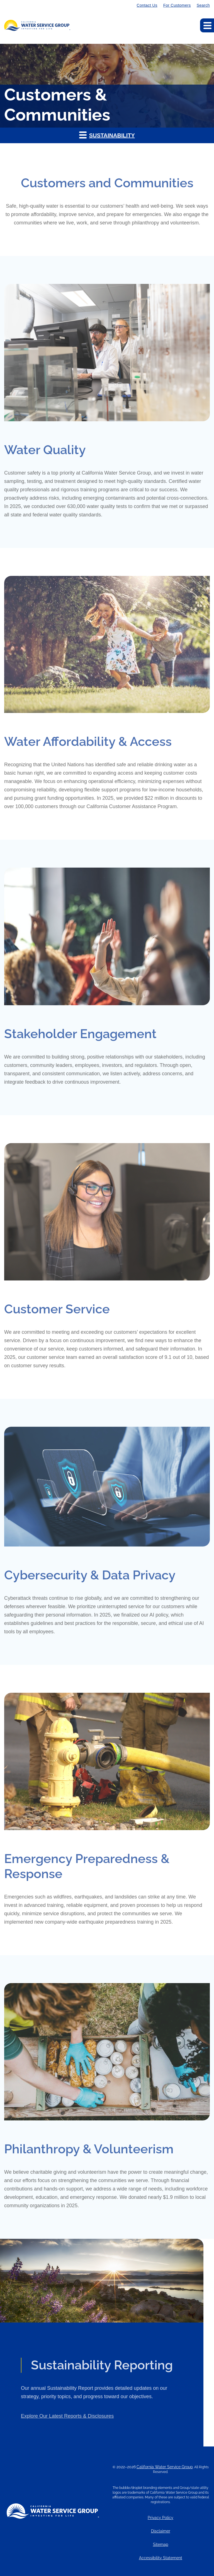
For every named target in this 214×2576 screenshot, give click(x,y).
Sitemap (160, 2545)
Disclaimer (160, 2531)
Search (203, 5)
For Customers (177, 5)
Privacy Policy (160, 2518)
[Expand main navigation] (207, 25)
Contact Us (147, 5)
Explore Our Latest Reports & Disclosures (67, 2438)
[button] (107, 135)
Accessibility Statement (160, 2558)
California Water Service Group (165, 2467)
